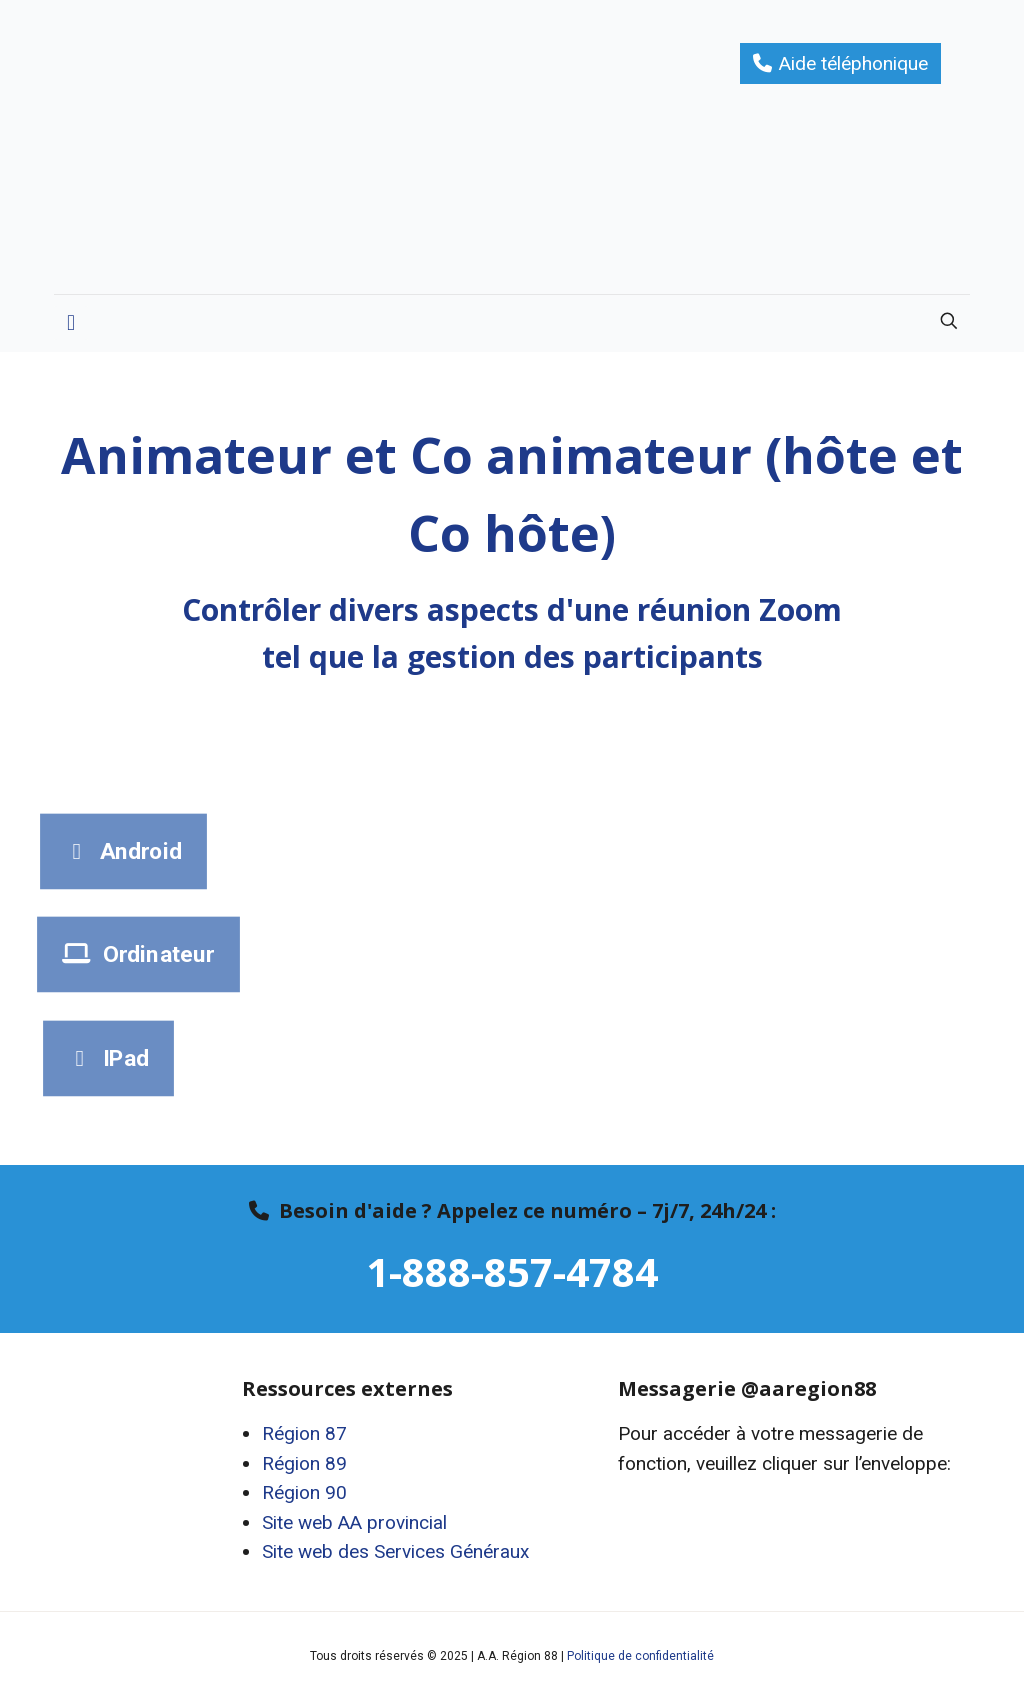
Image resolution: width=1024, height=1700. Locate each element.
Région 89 (304, 1463)
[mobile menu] (71, 323)
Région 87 (304, 1433)
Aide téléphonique (853, 63)
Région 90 (304, 1492)
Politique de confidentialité (640, 1656)
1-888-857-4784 (512, 1271)
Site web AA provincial (354, 1522)
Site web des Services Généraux (395, 1551)
